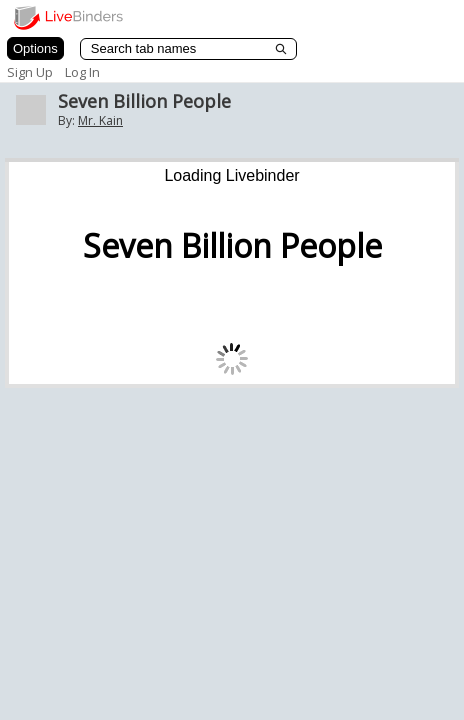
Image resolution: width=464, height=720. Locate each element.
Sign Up (30, 72)
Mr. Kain (100, 120)
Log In (82, 72)
